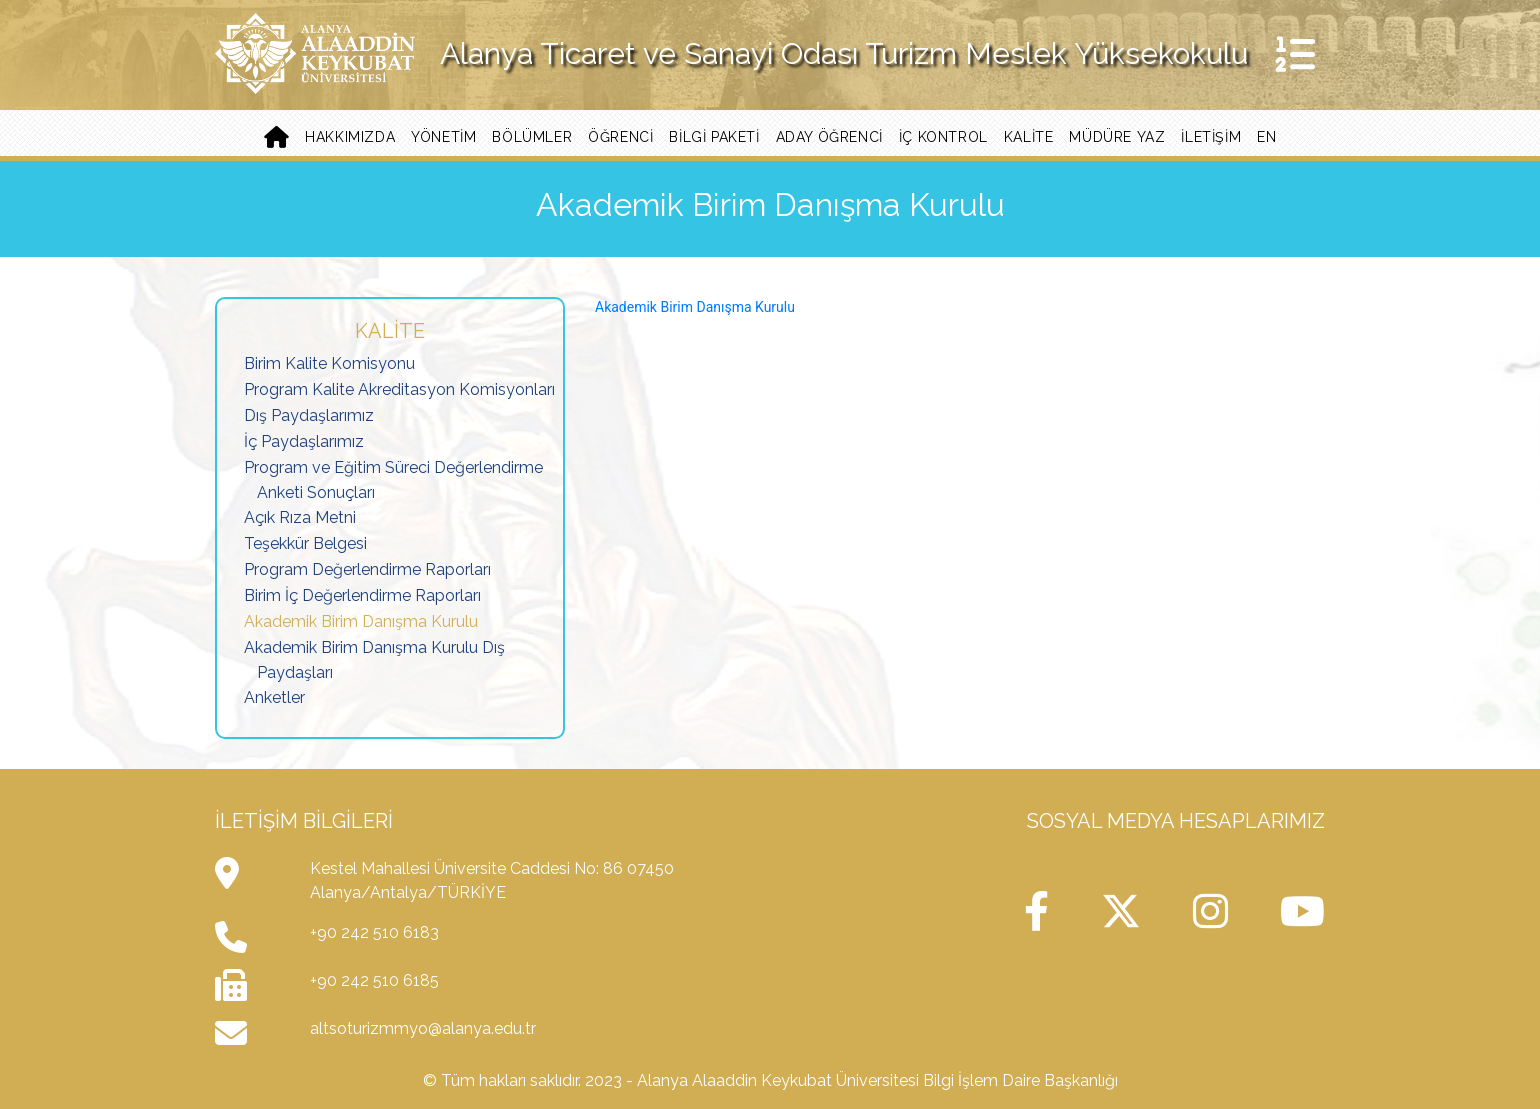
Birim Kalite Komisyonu (329, 363)
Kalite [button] (1029, 137)
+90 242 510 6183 (374, 932)
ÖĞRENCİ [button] (620, 137)
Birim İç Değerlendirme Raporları (362, 595)
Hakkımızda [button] (350, 137)
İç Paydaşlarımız (304, 441)
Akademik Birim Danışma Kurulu (361, 621)
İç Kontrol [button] (943, 137)
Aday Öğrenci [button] (829, 137)
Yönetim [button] (443, 137)
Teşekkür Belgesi (305, 543)
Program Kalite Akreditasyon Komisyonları (399, 389)
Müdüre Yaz (1117, 137)
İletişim (1211, 137)
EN (1266, 137)
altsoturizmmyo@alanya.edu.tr (423, 1028)
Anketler (274, 697)
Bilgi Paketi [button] (714, 137)
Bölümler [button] (532, 137)
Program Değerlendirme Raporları (367, 569)
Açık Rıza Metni (300, 517)
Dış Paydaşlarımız (309, 415)
